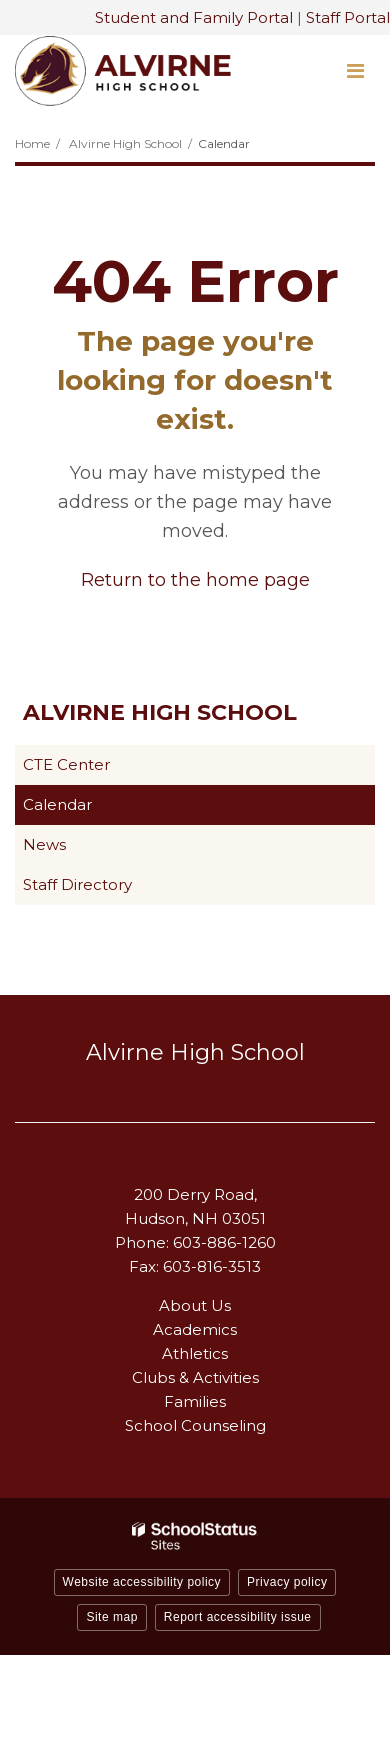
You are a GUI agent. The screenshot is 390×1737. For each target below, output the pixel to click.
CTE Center (98, 768)
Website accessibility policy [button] (142, 1582)
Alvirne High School (125, 143)
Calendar (57, 804)
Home (32, 143)
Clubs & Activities (195, 1377)
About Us (195, 1305)
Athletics (195, 1353)
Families (195, 1401)
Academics (195, 1329)
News (44, 844)
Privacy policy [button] (287, 1582)
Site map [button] (111, 1617)
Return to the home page (195, 580)
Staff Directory (77, 884)
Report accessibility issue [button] (238, 1617)
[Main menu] (355, 70)
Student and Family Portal (194, 17)
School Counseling (195, 1425)
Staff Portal (348, 17)
